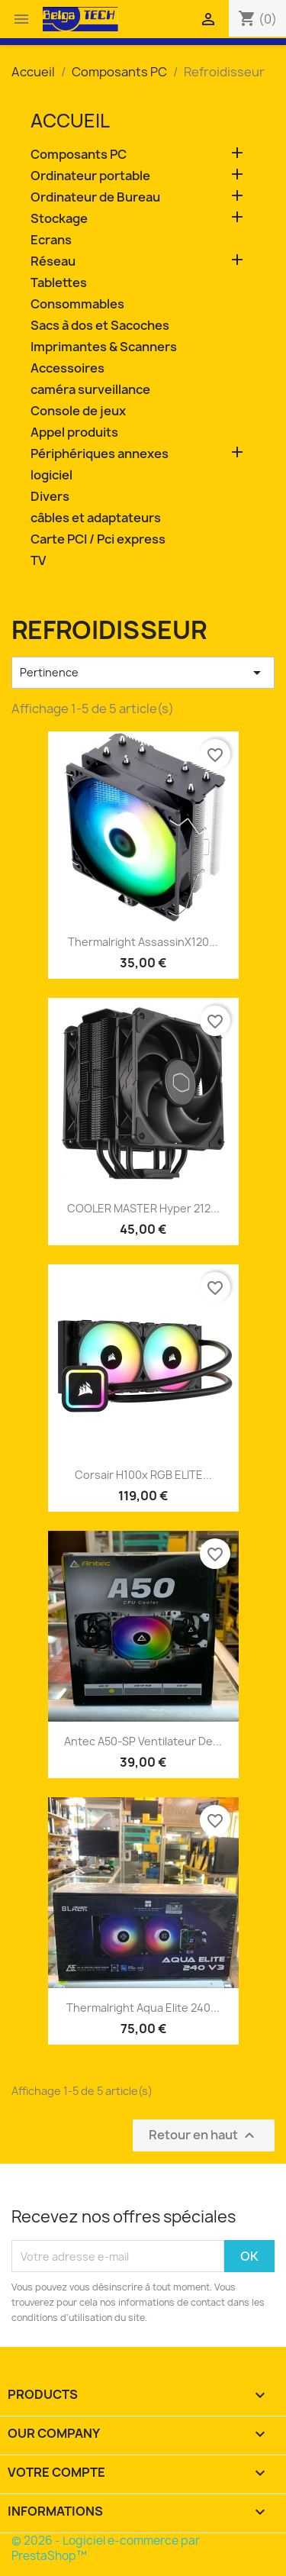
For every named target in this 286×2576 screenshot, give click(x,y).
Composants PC (79, 155)
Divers (50, 497)
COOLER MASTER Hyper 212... (143, 1208)
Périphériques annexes (100, 454)
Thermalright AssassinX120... (143, 942)
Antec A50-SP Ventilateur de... (143, 1741)
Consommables (77, 304)
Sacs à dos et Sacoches (100, 326)
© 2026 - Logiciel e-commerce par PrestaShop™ (105, 2548)
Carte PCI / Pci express (98, 539)
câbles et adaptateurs (96, 518)
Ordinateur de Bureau (95, 197)
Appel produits (74, 432)
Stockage (59, 219)
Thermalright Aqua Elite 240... (143, 2007)
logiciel (51, 475)
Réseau (53, 261)
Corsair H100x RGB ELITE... (143, 1474)
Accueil (70, 121)
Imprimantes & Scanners (104, 347)
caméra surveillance (90, 390)
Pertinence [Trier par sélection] (143, 672)
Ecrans (51, 240)
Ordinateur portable (90, 176)
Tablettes (59, 283)
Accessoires (67, 368)
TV (38, 561)
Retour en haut (204, 2135)
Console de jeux (78, 411)
